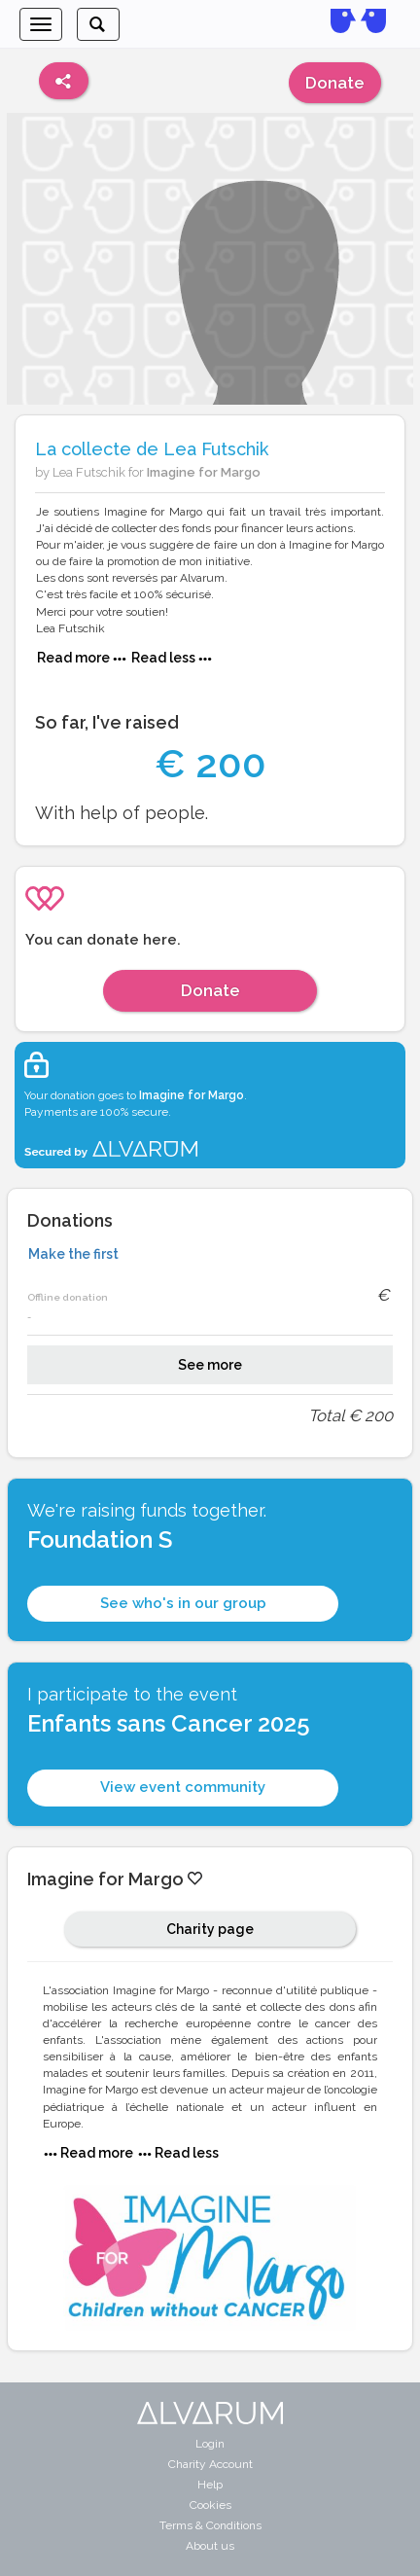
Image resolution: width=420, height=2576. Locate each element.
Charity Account (210, 2464)
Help (210, 2484)
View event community (182, 1787)
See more (210, 1365)
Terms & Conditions (210, 2525)
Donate (335, 82)
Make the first (73, 1254)
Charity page (210, 1929)
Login (210, 2444)
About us (210, 2546)
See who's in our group (183, 1603)
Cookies (210, 2505)
